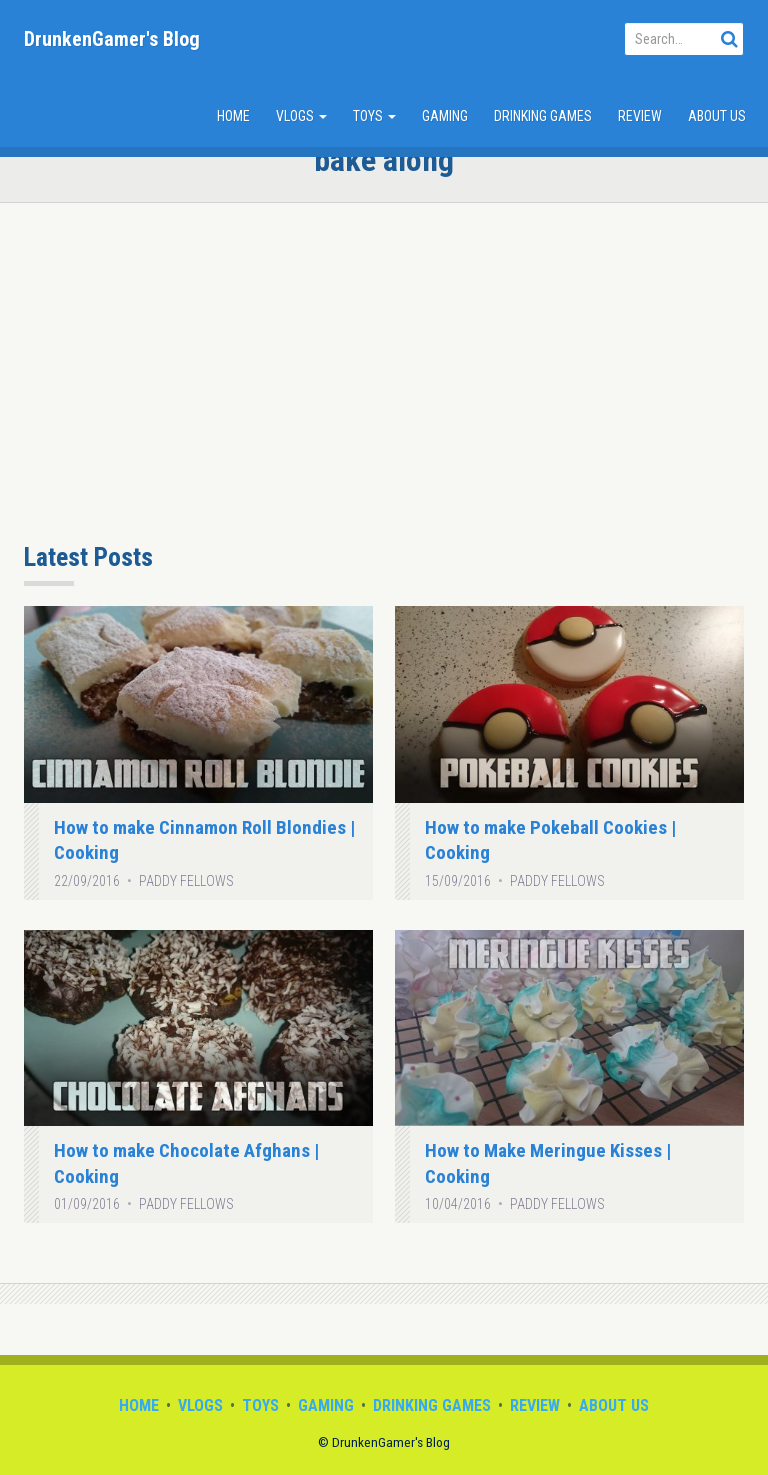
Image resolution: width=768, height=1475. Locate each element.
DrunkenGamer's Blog (112, 39)
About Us (717, 116)
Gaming (445, 116)
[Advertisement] (384, 383)
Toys (374, 116)
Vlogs (301, 116)
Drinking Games (543, 116)
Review (640, 116)
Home (233, 116)
